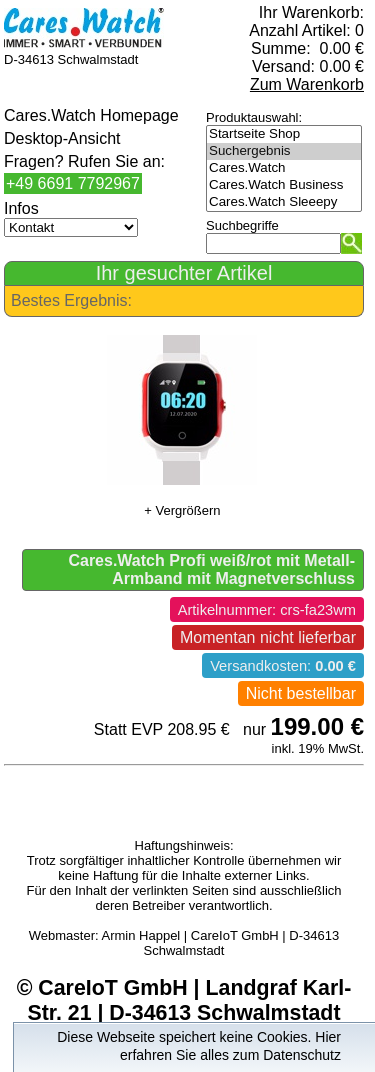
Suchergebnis (284, 151)
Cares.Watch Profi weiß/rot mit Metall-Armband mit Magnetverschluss (211, 569)
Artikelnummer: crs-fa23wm (267, 610)
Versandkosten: (283, 666)
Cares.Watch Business (284, 185)
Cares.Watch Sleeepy (284, 202)
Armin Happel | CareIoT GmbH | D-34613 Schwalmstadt (221, 943)
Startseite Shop (284, 134)
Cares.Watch (284, 168)
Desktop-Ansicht (62, 138)
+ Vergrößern (182, 510)
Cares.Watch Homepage (91, 115)
